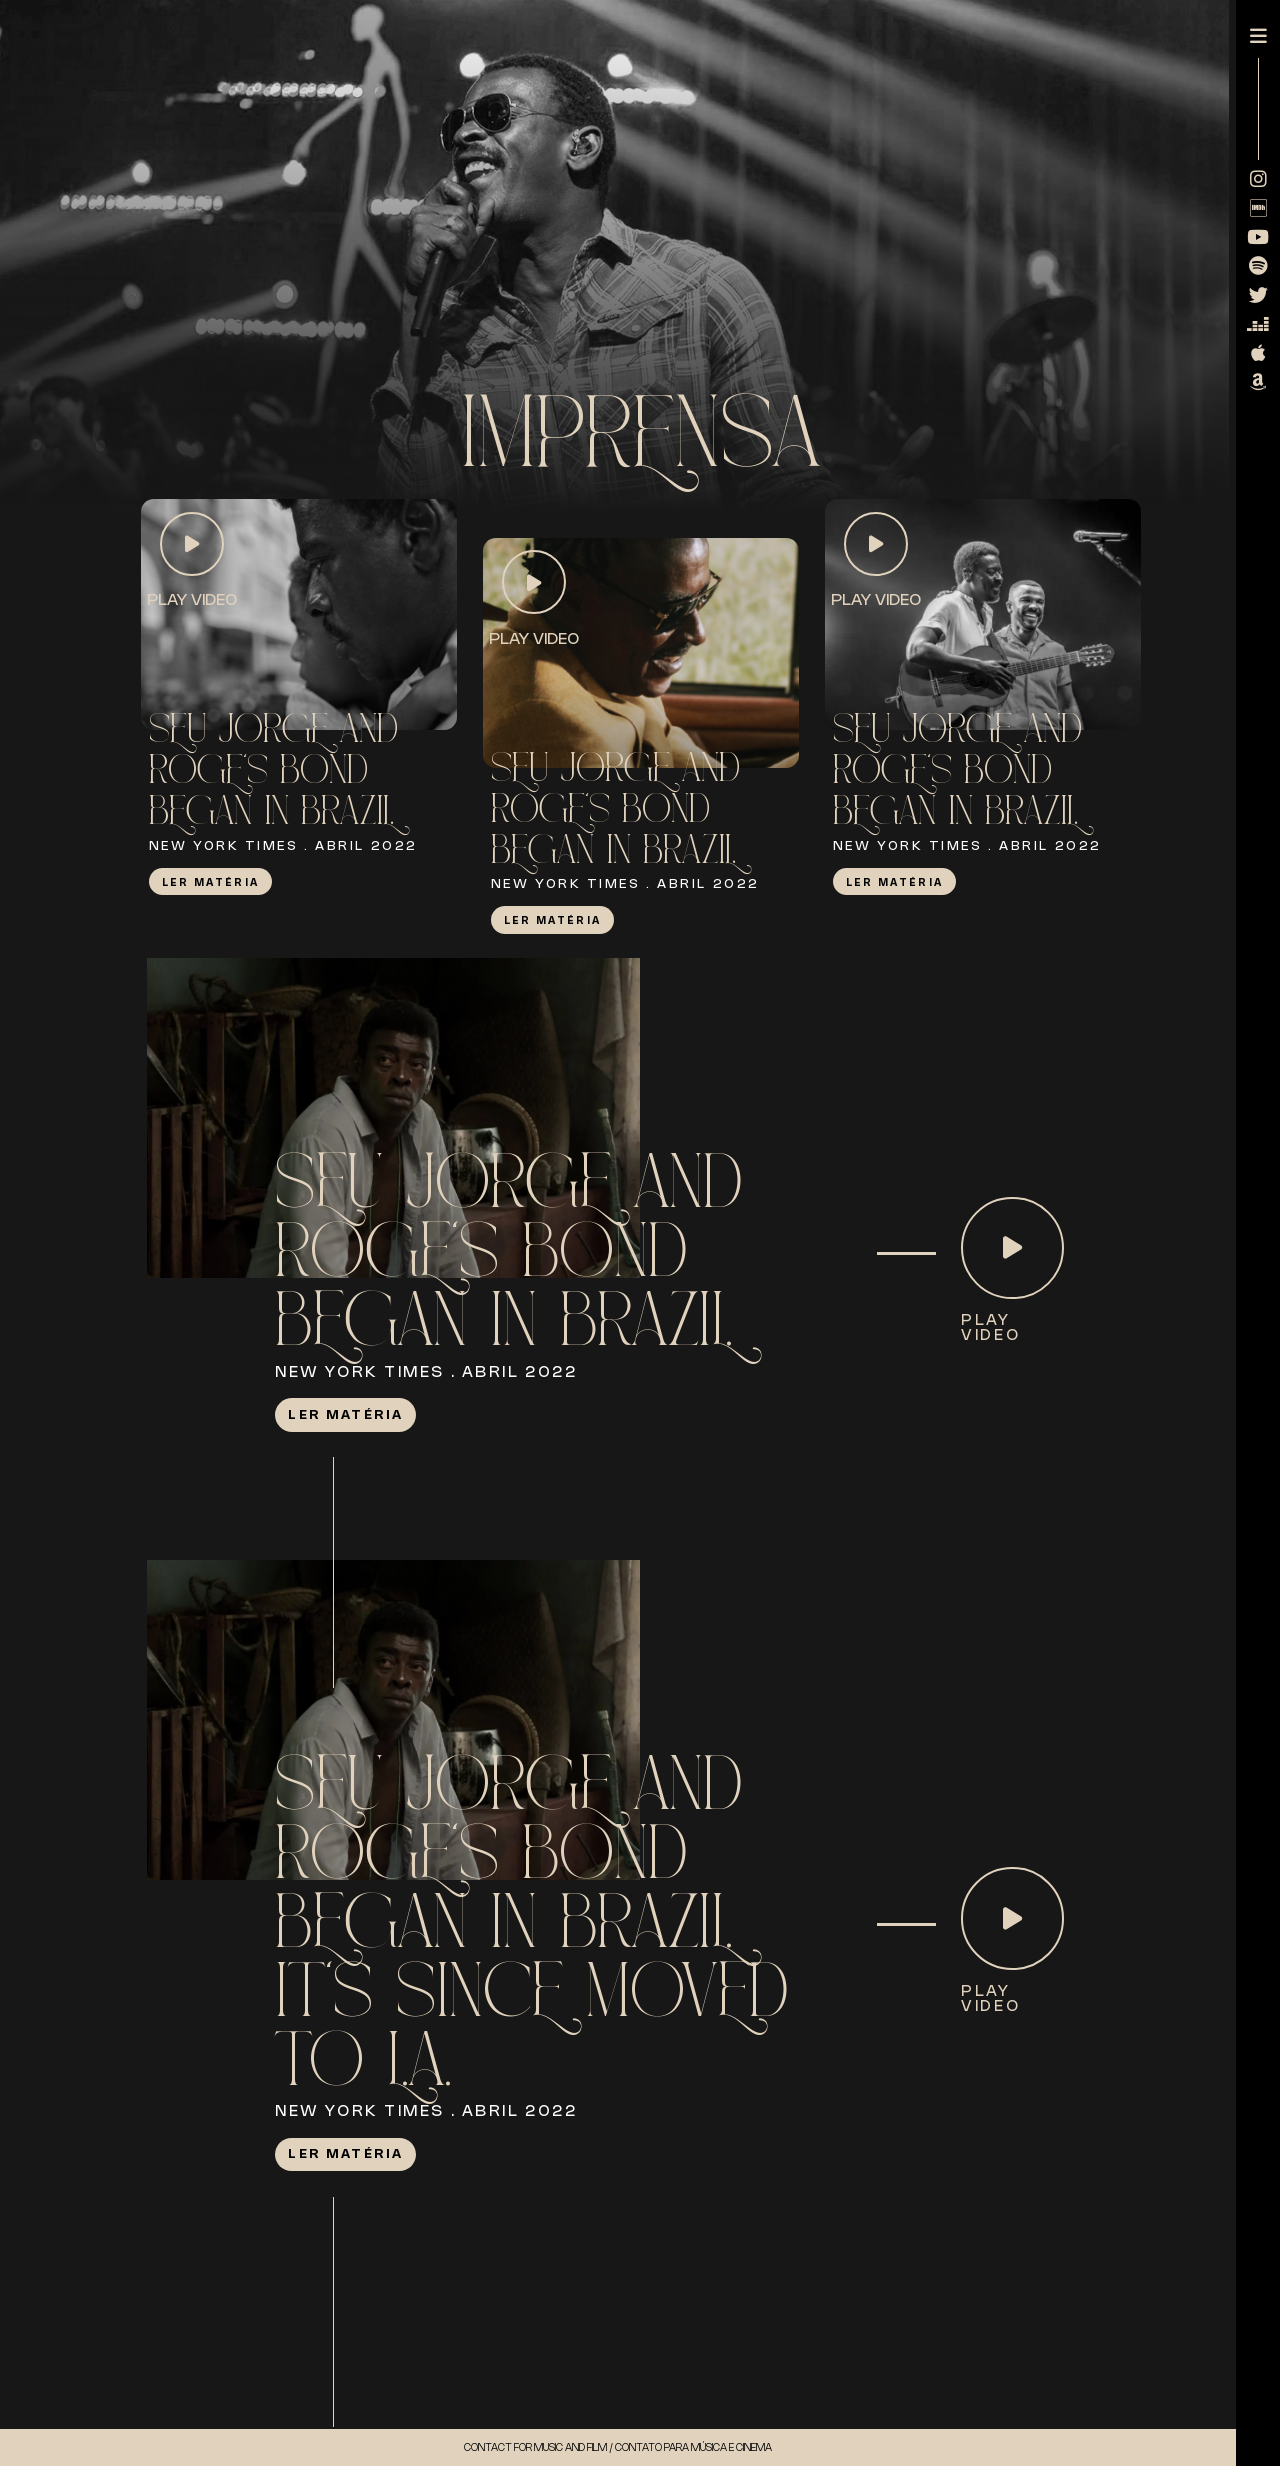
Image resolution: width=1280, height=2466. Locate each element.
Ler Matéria (211, 882)
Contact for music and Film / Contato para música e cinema (618, 2447)
